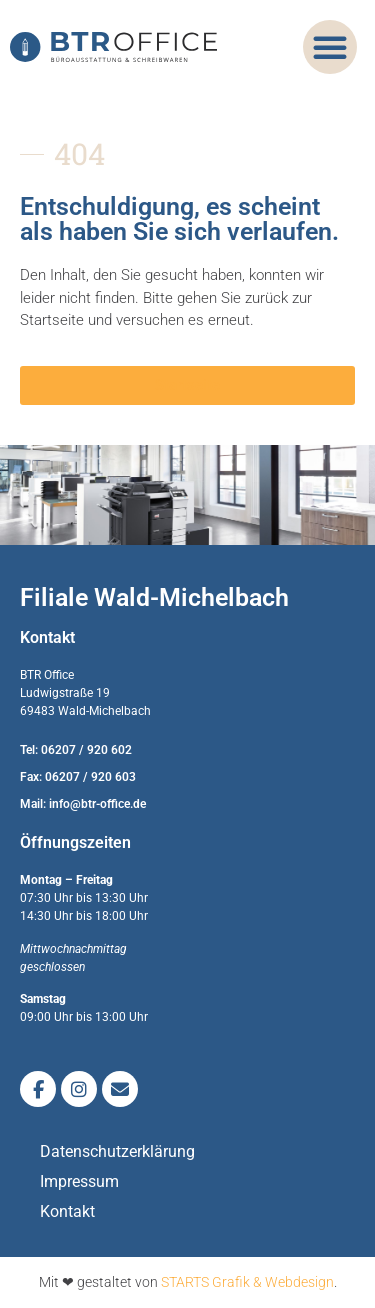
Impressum (79, 1181)
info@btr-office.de (97, 804)
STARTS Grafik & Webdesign (247, 1282)
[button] (330, 47)
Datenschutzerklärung (117, 1151)
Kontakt (67, 1211)
